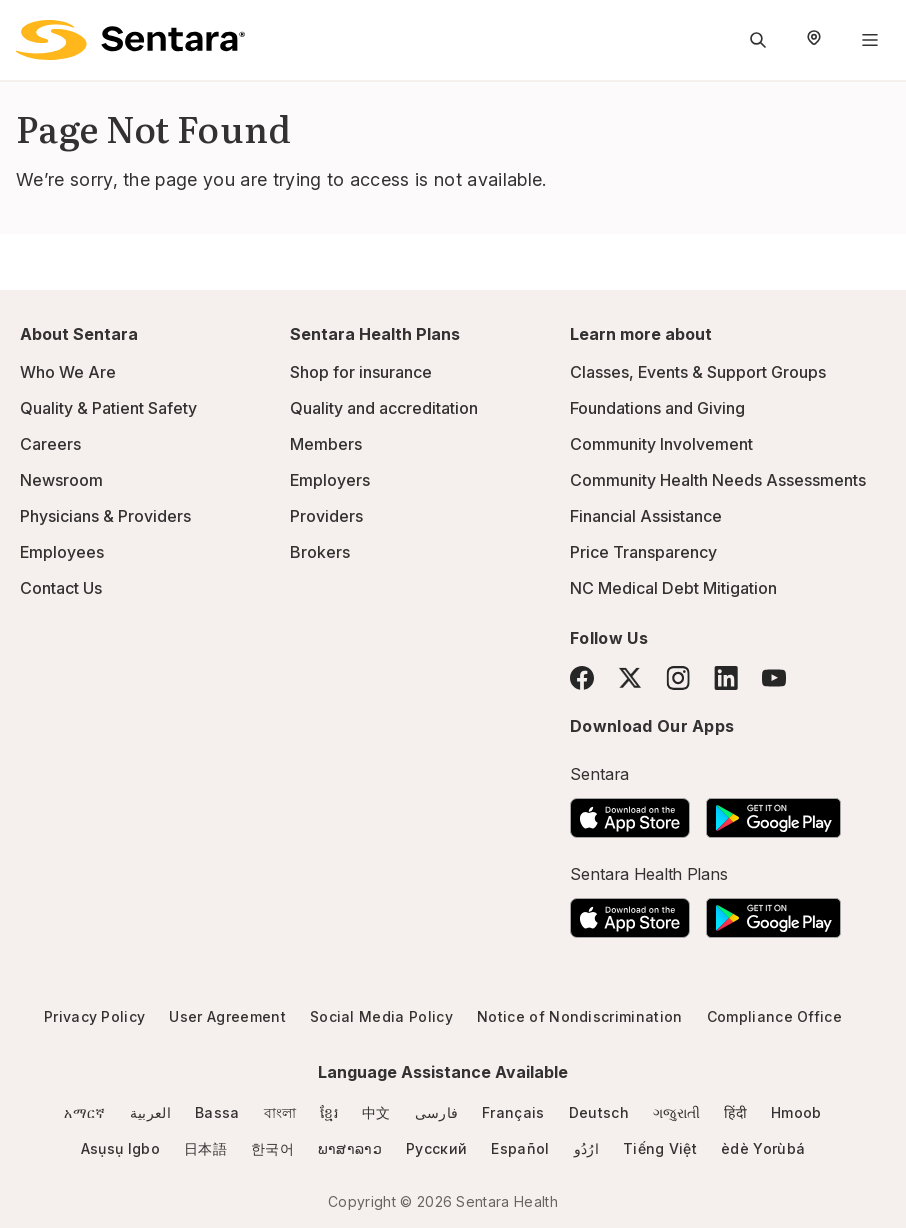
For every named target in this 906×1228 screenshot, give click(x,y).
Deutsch (599, 1112)
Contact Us (61, 588)
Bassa (217, 1112)
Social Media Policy (381, 1016)
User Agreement (227, 1016)
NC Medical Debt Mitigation (673, 588)
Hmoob (796, 1112)
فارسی (437, 1112)
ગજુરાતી (676, 1112)
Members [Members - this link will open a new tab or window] (326, 444)
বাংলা (280, 1112)
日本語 (205, 1148)
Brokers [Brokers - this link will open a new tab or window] (320, 552)
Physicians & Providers (105, 516)
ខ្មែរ (329, 1112)
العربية (150, 1112)
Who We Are (68, 372)
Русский (436, 1148)
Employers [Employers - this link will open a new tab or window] (330, 480)
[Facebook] (582, 678)
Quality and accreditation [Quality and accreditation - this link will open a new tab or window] (384, 408)
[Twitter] (630, 678)
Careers (50, 444)
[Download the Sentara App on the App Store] (630, 812)
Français (513, 1112)
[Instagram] (678, 677)
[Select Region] (814, 40)
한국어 (272, 1148)
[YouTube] (774, 678)
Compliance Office (774, 1016)
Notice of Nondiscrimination (580, 1016)
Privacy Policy (94, 1016)
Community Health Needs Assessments (718, 480)
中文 (376, 1112)
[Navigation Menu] (870, 40)
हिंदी (735, 1112)
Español (520, 1148)
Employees (62, 552)
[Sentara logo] (130, 40)
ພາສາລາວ (350, 1148)
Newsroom (61, 480)
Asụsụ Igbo (120, 1148)
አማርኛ (84, 1112)
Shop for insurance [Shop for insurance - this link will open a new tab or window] (361, 372)
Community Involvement (661, 444)
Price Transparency (643, 552)
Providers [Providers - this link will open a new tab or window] (326, 516)
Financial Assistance (646, 516)
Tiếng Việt (660, 1148)
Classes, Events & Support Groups (698, 372)
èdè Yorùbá (763, 1148)
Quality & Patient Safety (108, 408)
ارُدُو (586, 1148)
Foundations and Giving (657, 408)
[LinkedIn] (726, 677)
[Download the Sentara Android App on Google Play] (773, 812)
